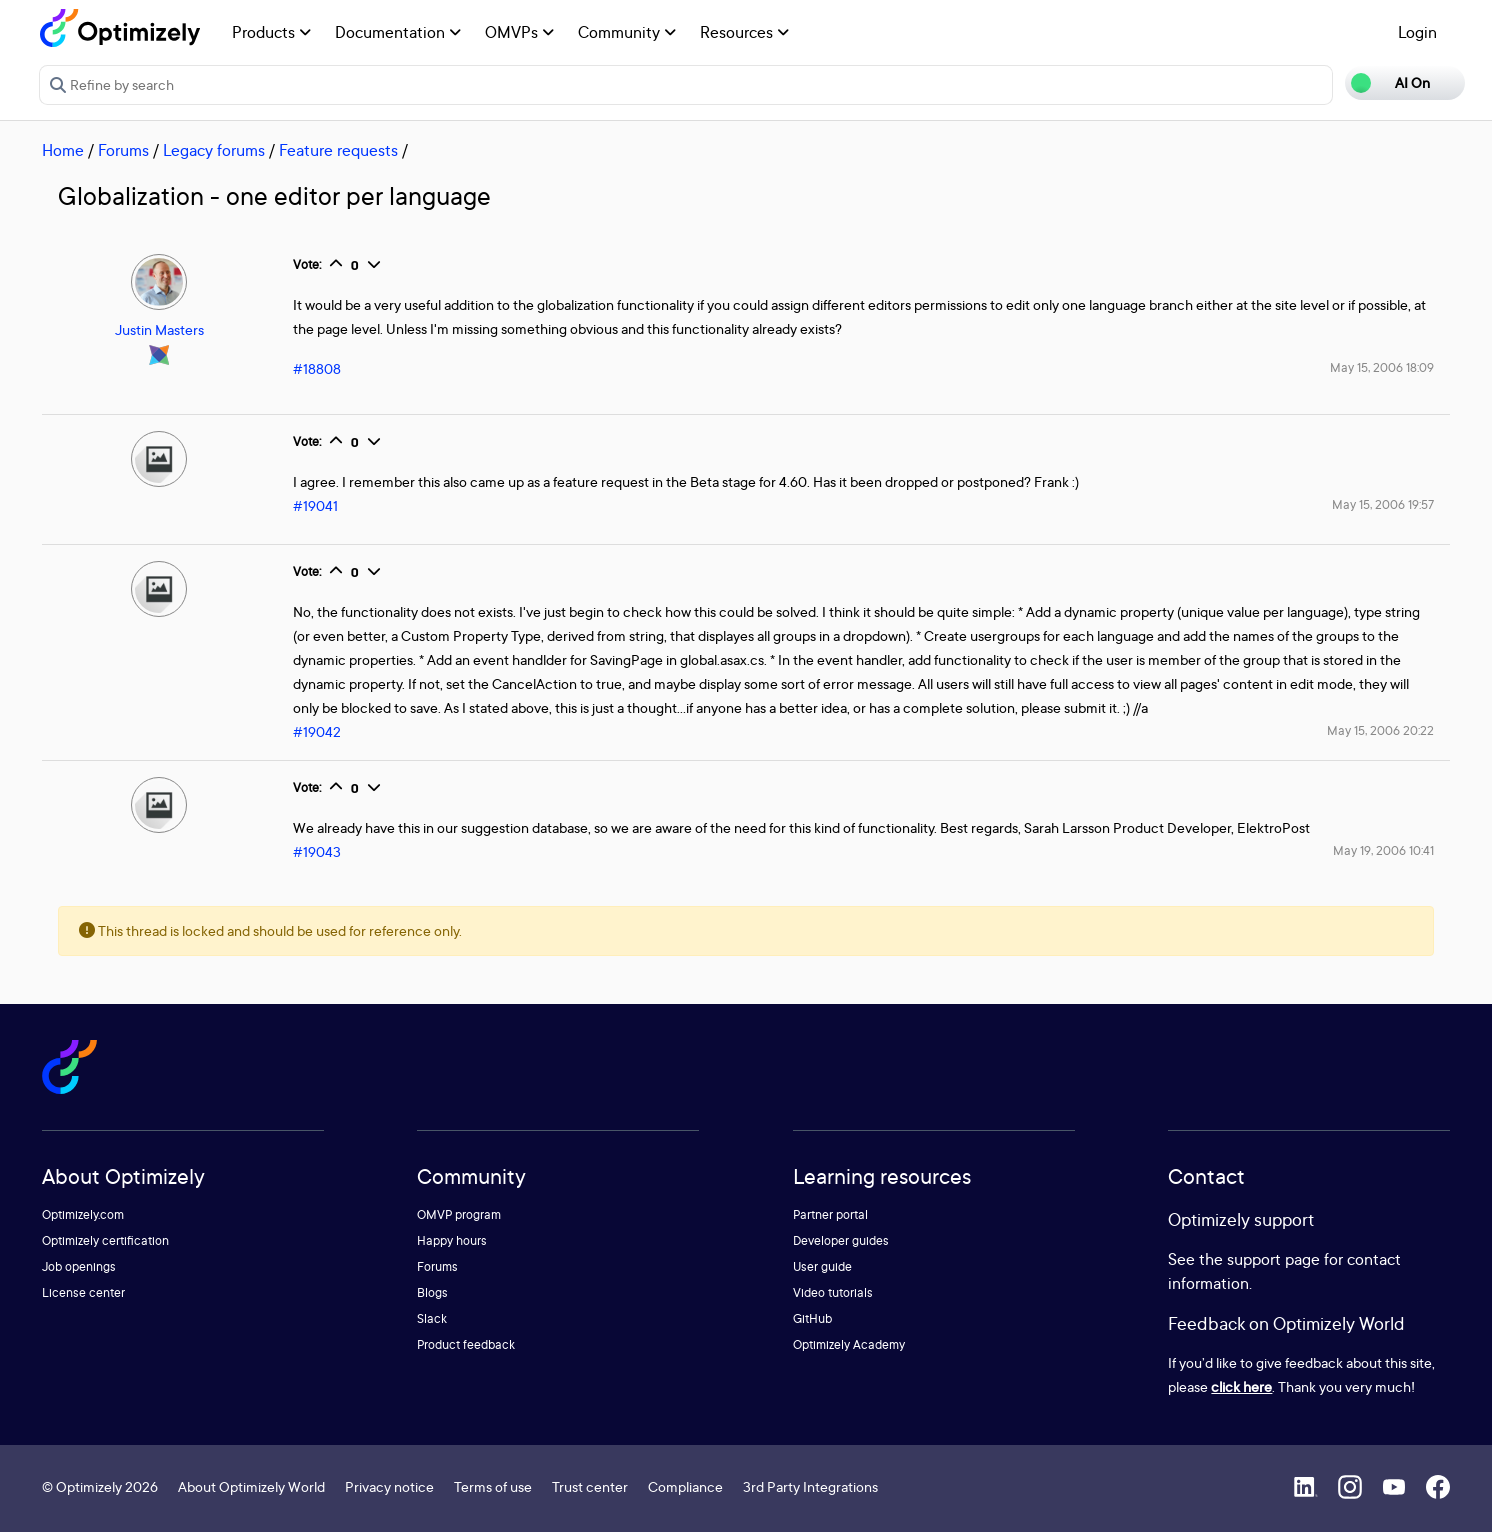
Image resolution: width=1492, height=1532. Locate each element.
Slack (432, 1318)
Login (1417, 32)
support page (1273, 1259)
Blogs (432, 1292)
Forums (123, 150)
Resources (744, 32)
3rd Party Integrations (810, 1486)
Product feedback (466, 1344)
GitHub (812, 1318)
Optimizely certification (105, 1240)
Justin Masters (159, 329)
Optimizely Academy (849, 1344)
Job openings (79, 1266)
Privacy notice (389, 1486)
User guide (822, 1266)
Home (63, 150)
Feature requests (338, 150)
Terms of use (493, 1486)
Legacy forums (214, 150)
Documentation (398, 32)
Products (271, 32)
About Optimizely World (251, 1486)
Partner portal (830, 1214)
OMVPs (519, 32)
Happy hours (452, 1240)
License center (83, 1292)
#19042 (317, 731)
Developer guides (841, 1240)
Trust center (590, 1486)
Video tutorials (833, 1292)
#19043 (317, 851)
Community (627, 32)
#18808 (317, 368)
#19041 (315, 505)
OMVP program (459, 1214)
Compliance (685, 1486)
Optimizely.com (83, 1214)
